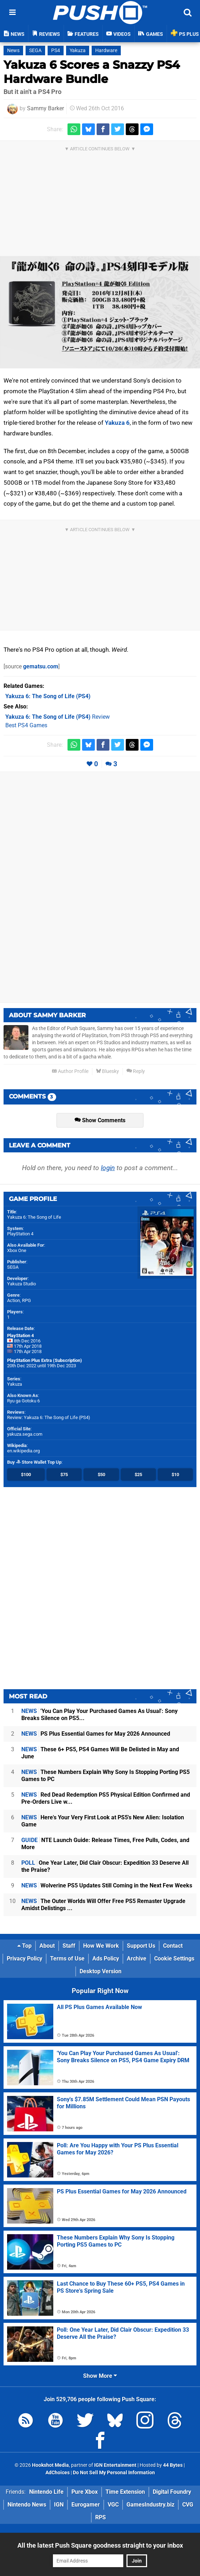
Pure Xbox (84, 2491)
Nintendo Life (46, 2491)
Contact (173, 1945)
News (13, 51)
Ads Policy (105, 1958)
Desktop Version (100, 1971)
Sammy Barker (45, 108)
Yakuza (78, 51)
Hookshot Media (50, 2465)
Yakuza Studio (21, 1283)
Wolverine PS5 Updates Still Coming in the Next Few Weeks (106, 1885)
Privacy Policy (24, 1958)
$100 (26, 1474)
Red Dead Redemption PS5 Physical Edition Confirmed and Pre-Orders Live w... (105, 1798)
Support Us (141, 1945)
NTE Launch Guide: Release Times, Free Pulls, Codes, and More (105, 1844)
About (47, 1945)
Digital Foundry (172, 2491)
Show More (100, 2375)
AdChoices (57, 2473)
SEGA (35, 51)
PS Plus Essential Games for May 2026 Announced (95, 1733)
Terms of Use (67, 1958)
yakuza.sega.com (24, 1434)
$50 (101, 1474)
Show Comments (100, 1120)
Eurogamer (85, 2504)
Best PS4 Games (26, 725)
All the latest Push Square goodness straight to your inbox (100, 2545)
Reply (135, 1071)
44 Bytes (173, 2465)
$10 (175, 1474)
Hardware (106, 51)
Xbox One (16, 1250)
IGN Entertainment (115, 2465)
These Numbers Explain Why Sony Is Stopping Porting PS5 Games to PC (105, 1775)
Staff (69, 1945)
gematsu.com (40, 666)
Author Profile (70, 1071)
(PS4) (48, 696)
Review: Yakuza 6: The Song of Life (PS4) (48, 1417)
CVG (187, 2504)
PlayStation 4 (20, 1233)
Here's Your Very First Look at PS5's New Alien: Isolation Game (102, 1821)
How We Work (101, 1945)
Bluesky (107, 1071)
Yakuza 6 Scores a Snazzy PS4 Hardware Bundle (92, 72)
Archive (136, 1958)
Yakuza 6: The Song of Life (34, 1217)
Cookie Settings (174, 1958)
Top (24, 1945)
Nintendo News (26, 2504)
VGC (113, 2504)
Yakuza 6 (117, 422)
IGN (59, 2504)
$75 (64, 1474)
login (108, 1168)
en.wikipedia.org (23, 1450)
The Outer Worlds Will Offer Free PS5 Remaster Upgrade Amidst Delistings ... (103, 1905)
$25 (138, 1474)
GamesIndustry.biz (150, 2504)
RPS (100, 2517)
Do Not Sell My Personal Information (114, 2473)
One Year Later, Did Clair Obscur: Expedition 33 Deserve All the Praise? (105, 1866)
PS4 (55, 51)
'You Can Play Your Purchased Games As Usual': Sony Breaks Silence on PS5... (99, 1714)
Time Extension (125, 2491)
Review (57, 716)
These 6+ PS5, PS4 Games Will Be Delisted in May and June (100, 1753)
